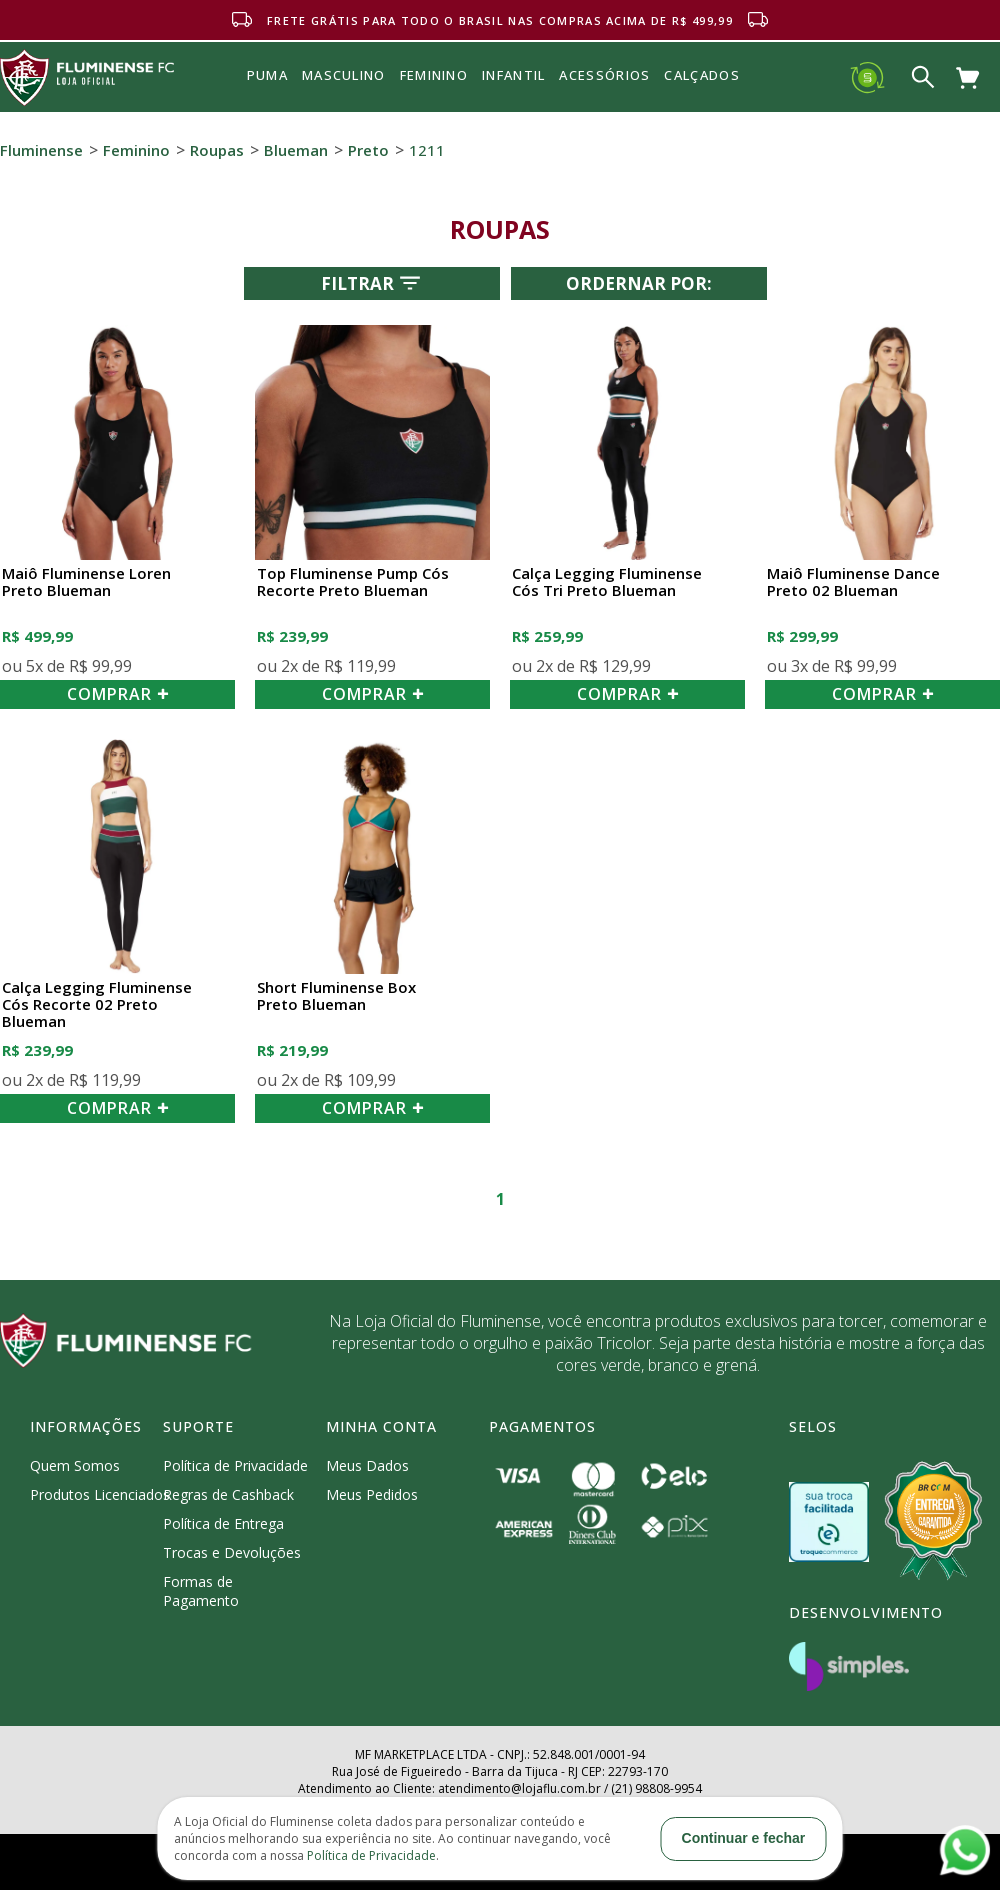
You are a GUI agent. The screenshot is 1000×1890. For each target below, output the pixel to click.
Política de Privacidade (235, 1465)
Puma (267, 98)
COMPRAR (118, 694)
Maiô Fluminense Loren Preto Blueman (86, 582)
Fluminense (41, 150)
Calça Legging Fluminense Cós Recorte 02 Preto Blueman (97, 1005)
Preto (368, 150)
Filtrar (372, 283)
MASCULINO (344, 75)
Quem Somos (75, 1465)
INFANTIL (513, 75)
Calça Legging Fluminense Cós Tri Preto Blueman (607, 582)
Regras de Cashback (228, 1494)
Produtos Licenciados (100, 1494)
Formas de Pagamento (201, 1591)
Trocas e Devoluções (232, 1552)
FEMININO (434, 75)
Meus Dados (367, 1465)
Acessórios (604, 119)
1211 (427, 150)
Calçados (701, 75)
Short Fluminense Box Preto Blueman (336, 996)
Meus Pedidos (372, 1494)
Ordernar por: (639, 283)
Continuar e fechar (744, 1838)
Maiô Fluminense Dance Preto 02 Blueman (853, 582)
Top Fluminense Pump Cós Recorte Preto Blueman (353, 582)
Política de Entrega (223, 1523)
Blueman (296, 150)
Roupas (217, 150)
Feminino (136, 150)
